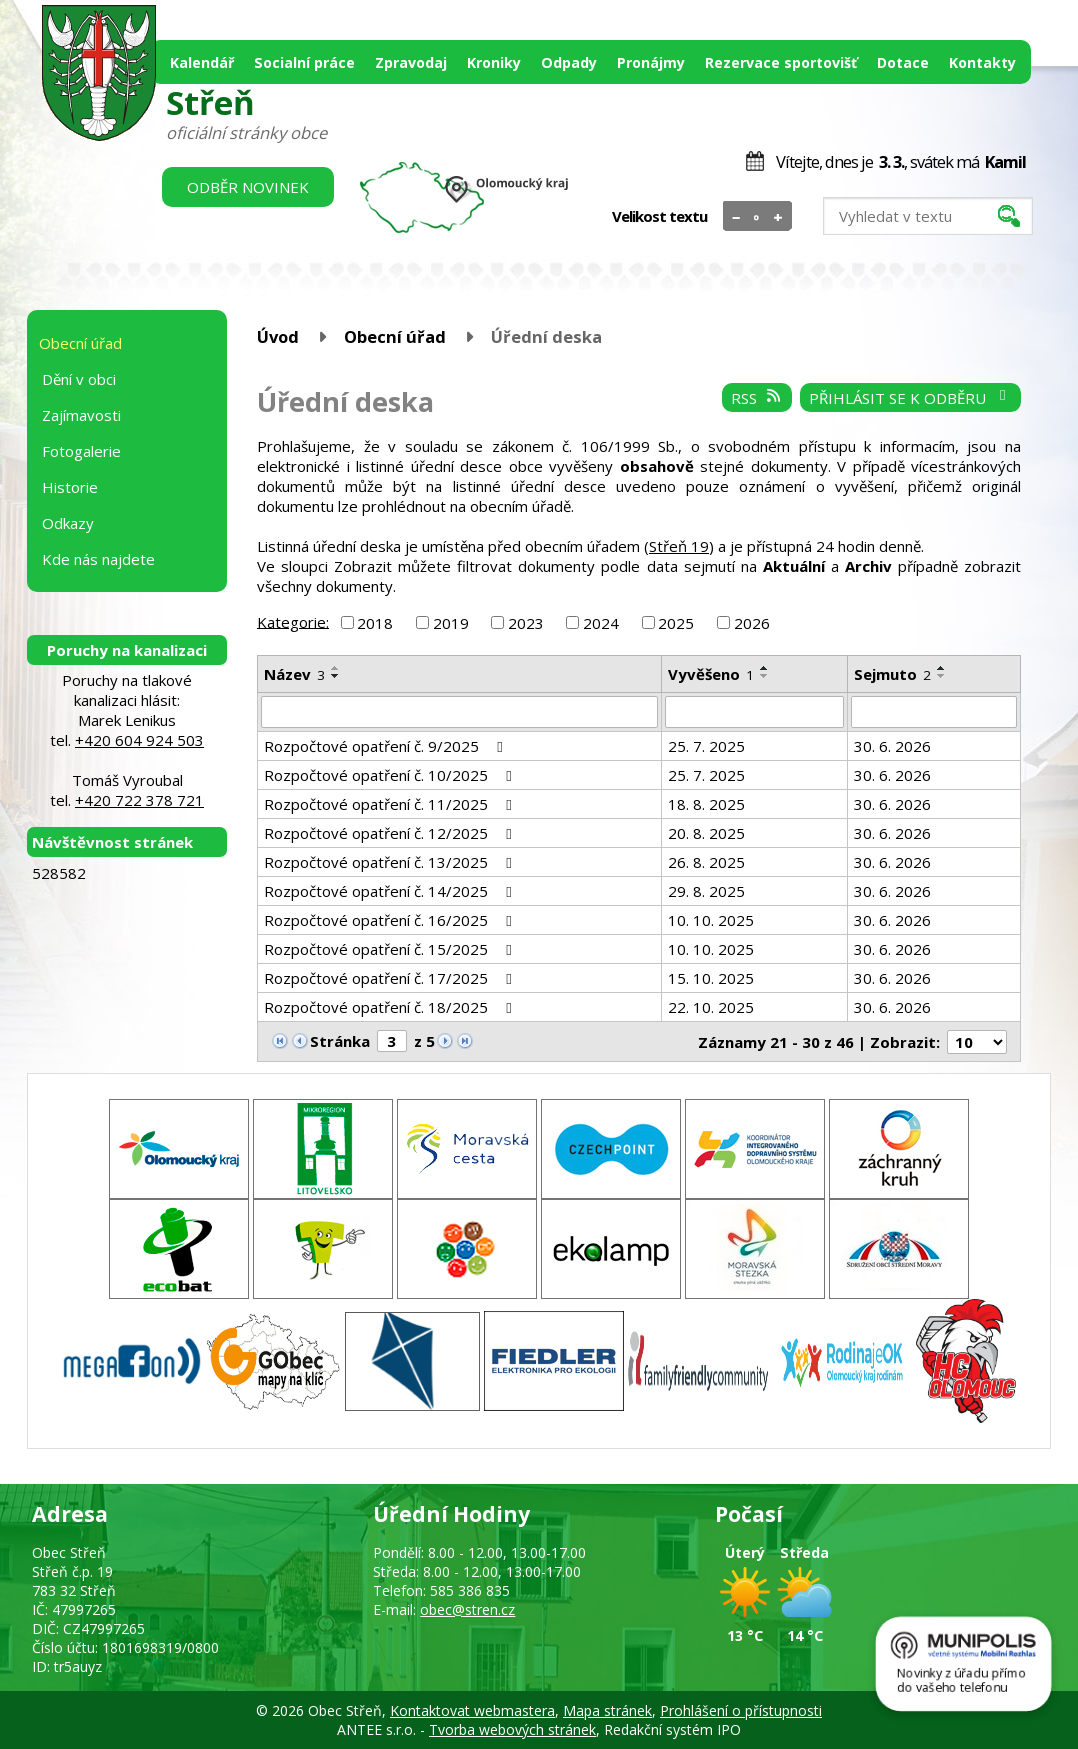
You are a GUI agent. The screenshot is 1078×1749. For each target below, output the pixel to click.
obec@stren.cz (467, 1609)
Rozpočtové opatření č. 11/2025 (391, 804)
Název (294, 674)
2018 (375, 623)
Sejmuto (892, 674)
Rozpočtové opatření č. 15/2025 (391, 949)
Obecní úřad (395, 336)
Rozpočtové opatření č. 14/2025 (391, 891)
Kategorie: (293, 621)
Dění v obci (79, 379)
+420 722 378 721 (139, 800)
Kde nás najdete (98, 559)
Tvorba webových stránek (512, 1729)
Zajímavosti (81, 415)
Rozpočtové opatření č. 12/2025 (391, 833)
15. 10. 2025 (711, 978)
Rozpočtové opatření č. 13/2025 (391, 862)
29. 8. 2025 (706, 891)
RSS (757, 398)
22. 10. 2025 (711, 1007)
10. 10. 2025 (711, 920)
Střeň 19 (679, 546)
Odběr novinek (248, 187)
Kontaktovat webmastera (472, 1710)
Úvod (278, 336)
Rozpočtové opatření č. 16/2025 (391, 920)
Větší (778, 217)
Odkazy (68, 523)
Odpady (569, 62)
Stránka (340, 1041)
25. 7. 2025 (706, 746)
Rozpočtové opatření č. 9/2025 (386, 746)
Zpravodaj (411, 62)
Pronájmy (651, 62)
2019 (451, 623)
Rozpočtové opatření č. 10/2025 (391, 775)
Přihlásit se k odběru (910, 398)
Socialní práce (304, 62)
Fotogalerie (81, 451)
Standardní (757, 217)
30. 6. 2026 (892, 746)
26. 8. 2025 (706, 862)
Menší (736, 217)
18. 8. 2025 (706, 804)
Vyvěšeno (711, 674)
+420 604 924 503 (139, 740)
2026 (752, 623)
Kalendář (202, 62)
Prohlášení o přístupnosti (741, 1710)
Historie (70, 487)
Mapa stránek (607, 1710)
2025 (676, 623)
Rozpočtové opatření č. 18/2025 (391, 1007)
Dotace (903, 62)
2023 (526, 623)
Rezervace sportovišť (781, 62)
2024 (601, 623)
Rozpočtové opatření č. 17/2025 (391, 978)
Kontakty (982, 62)
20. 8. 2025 (706, 833)
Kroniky (494, 62)
